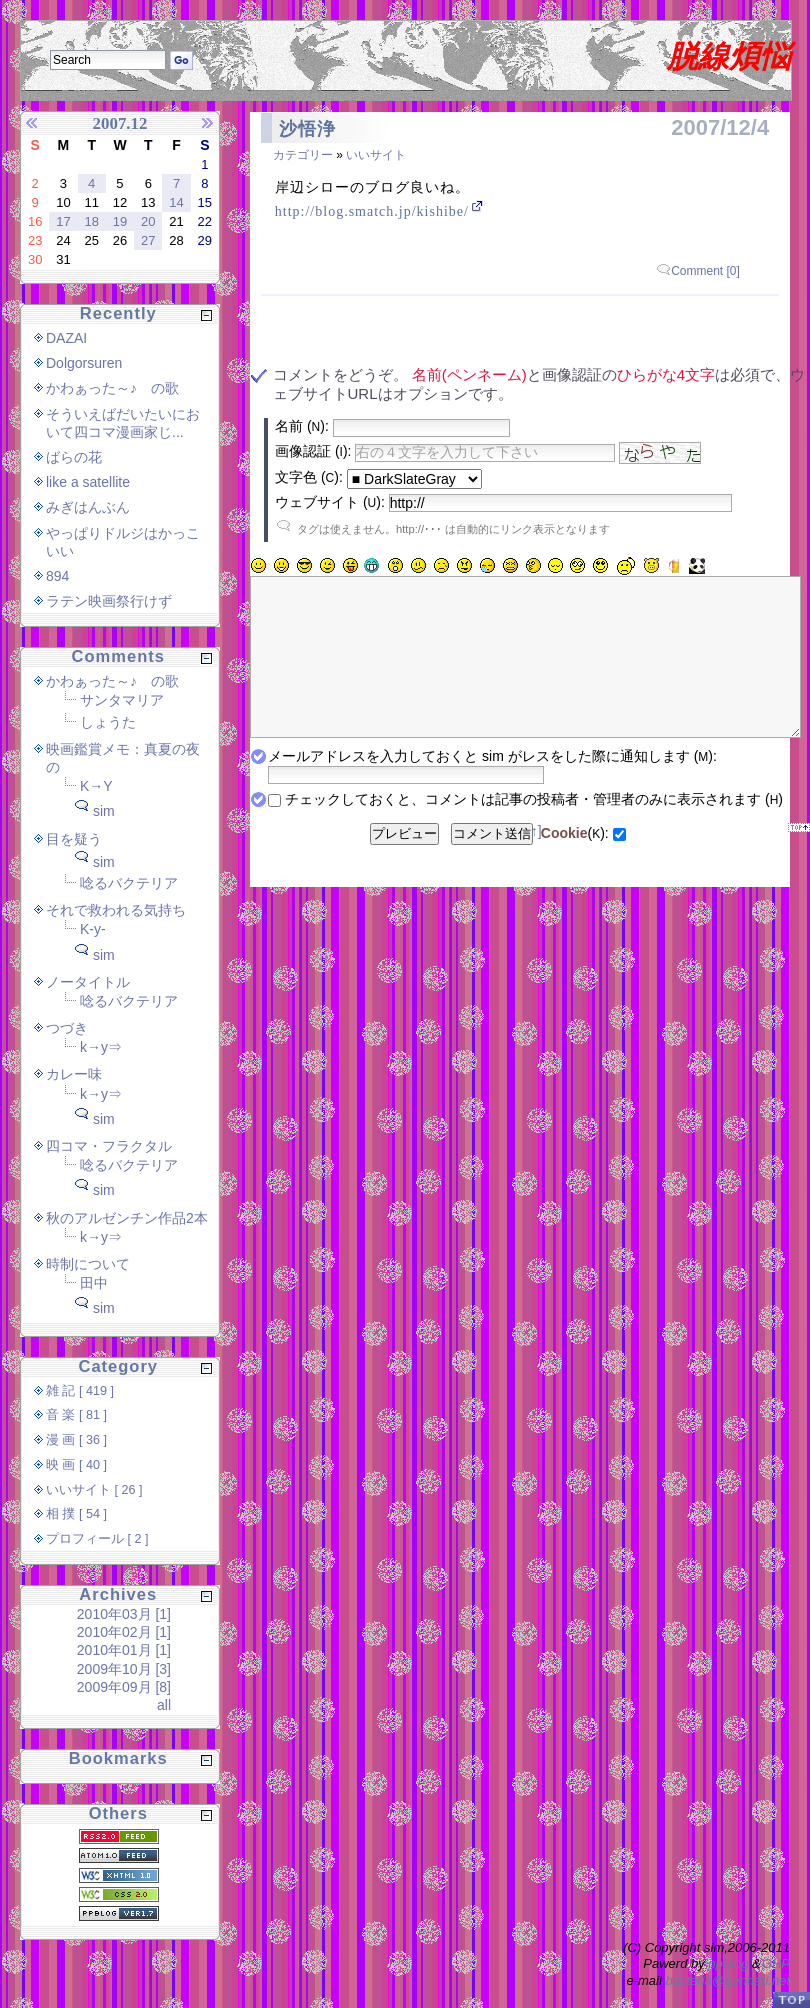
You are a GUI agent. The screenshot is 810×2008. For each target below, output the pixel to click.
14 (176, 202)
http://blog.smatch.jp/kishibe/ (372, 211)
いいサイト (376, 155)
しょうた (108, 722)
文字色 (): (309, 477)
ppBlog (728, 1963)
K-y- (93, 929)
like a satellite (88, 482)
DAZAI (66, 338)
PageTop (791, 1999)
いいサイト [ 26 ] (94, 1490)
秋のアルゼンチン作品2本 (127, 1218)
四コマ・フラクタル (109, 1146)
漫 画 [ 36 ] (76, 1440)
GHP (776, 1963)
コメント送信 (492, 863)
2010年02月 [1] (124, 1632)
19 (120, 221)
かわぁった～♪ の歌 (112, 388)
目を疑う (74, 839)
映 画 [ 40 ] (76, 1465)
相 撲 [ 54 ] (76, 1514)
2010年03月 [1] (124, 1614)
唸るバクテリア (129, 883)
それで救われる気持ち (116, 910)
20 (148, 221)
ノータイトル (88, 982)
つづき (67, 1028)
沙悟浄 (307, 129)
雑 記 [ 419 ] (80, 1391)
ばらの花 (74, 457)
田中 (94, 1283)
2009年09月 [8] (124, 1687)
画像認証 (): (313, 451)
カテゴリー (303, 155)
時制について (88, 1264)
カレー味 (74, 1074)
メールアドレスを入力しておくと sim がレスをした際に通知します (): (492, 786)
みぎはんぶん (88, 507)
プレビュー (404, 863)
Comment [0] (705, 271)
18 (91, 221)
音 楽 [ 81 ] (76, 1415)
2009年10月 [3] (124, 1669)
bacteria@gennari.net (728, 1980)
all (164, 1705)
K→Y (96, 786)
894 (57, 576)
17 (63, 221)
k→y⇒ (101, 1047)
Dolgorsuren (84, 363)
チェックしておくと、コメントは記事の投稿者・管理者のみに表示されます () (534, 829)
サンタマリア (122, 700)
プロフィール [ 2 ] (97, 1539)
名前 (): (302, 426)
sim (104, 811)
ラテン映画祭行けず (109, 601)
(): (575, 863)
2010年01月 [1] (124, 1650)
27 (148, 240)
